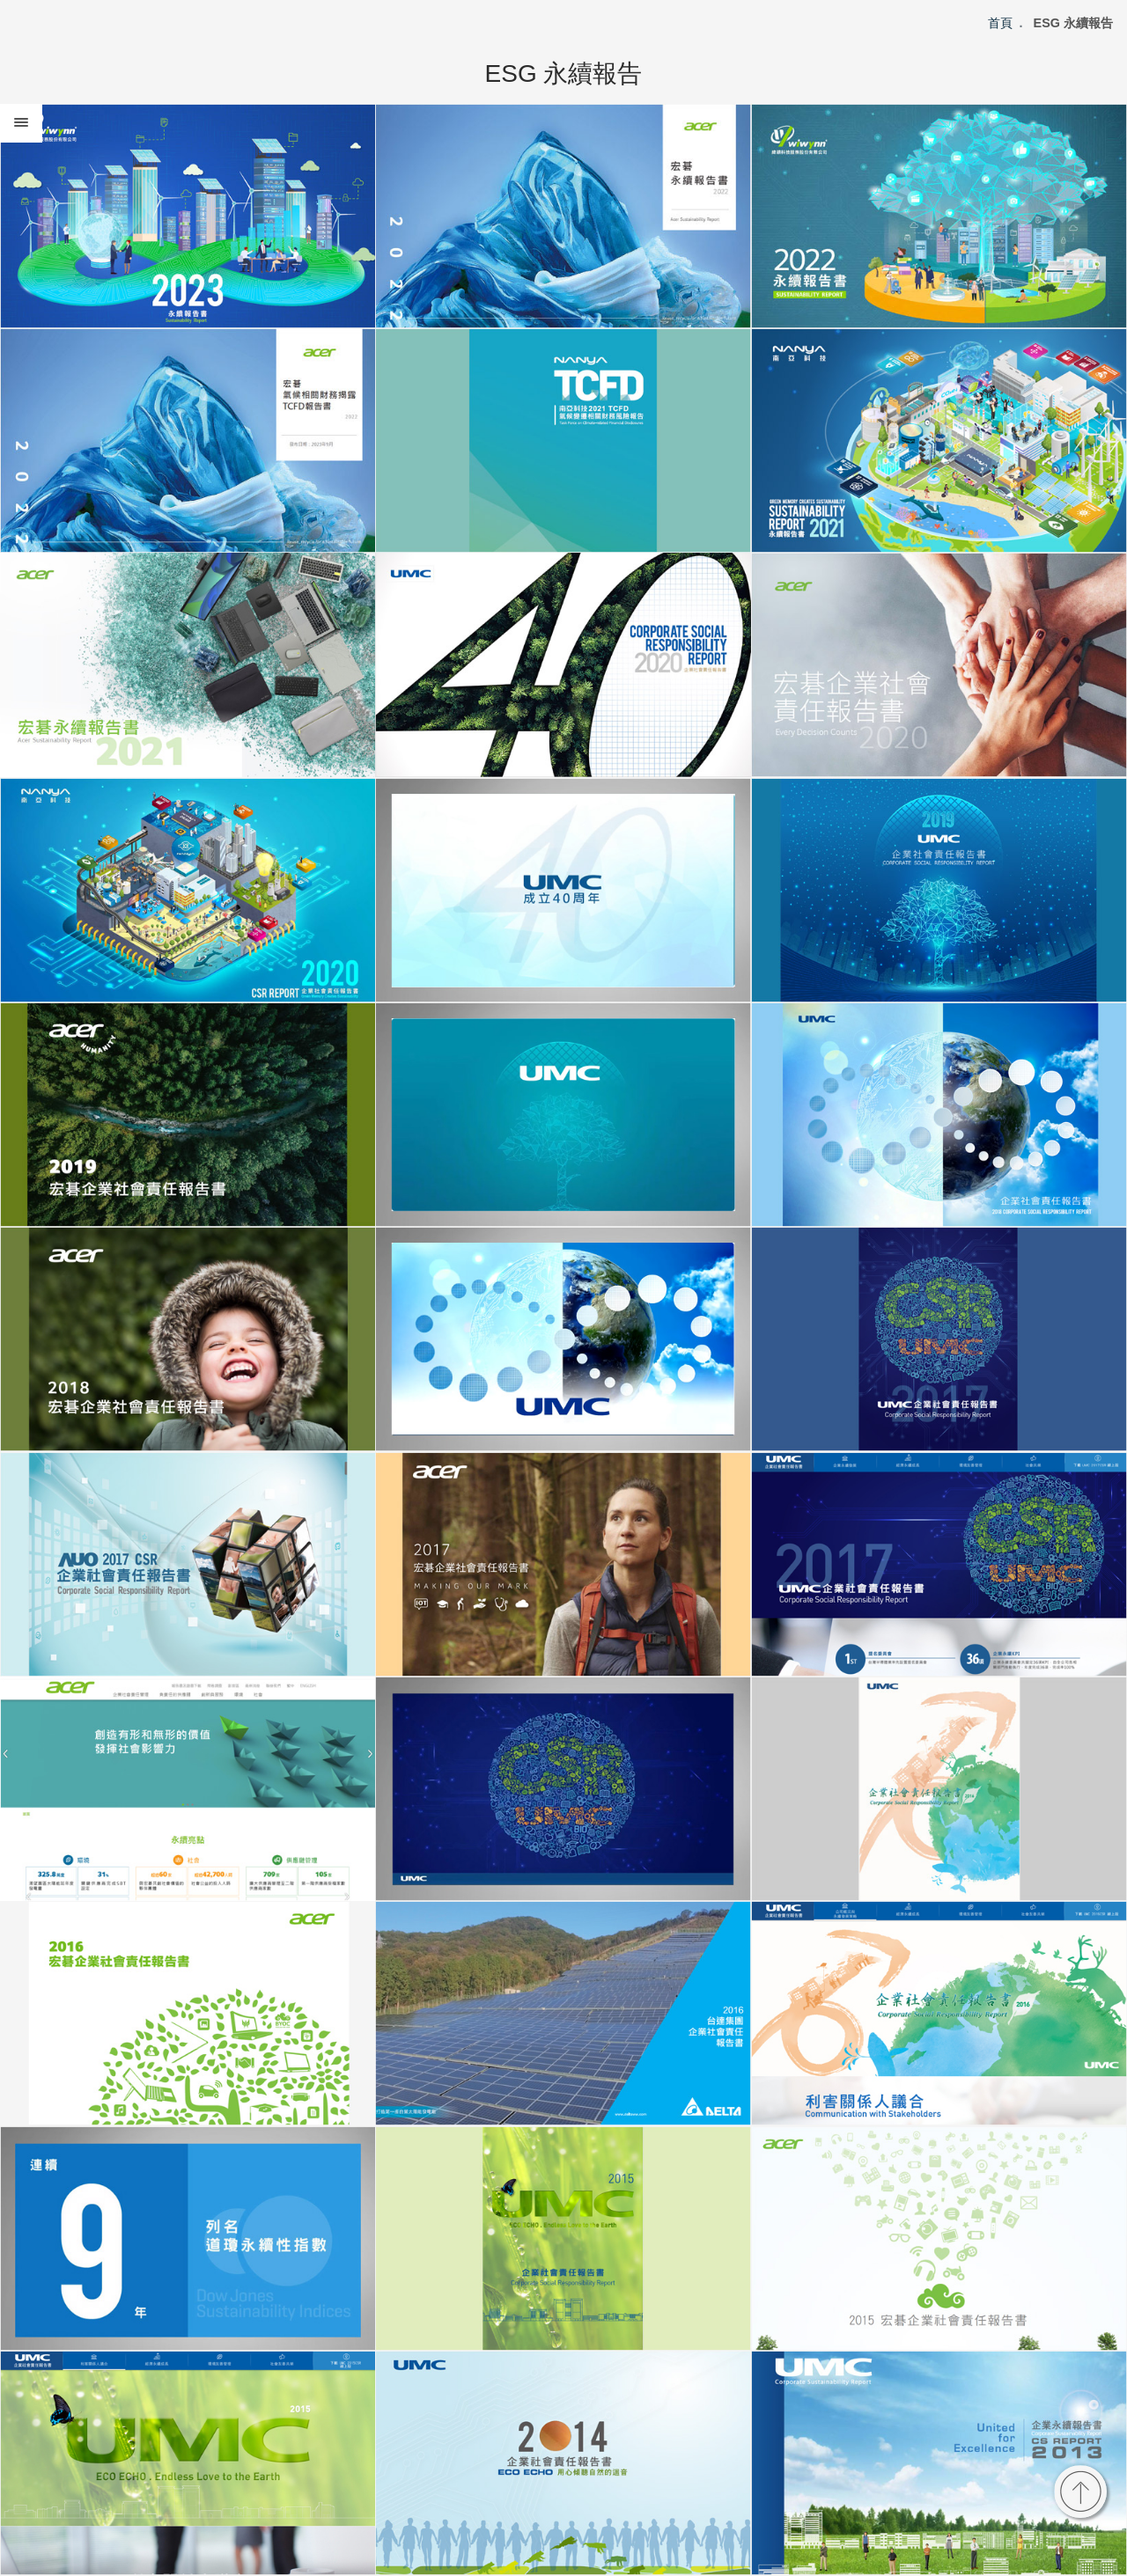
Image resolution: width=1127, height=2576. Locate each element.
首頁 (1000, 23)
